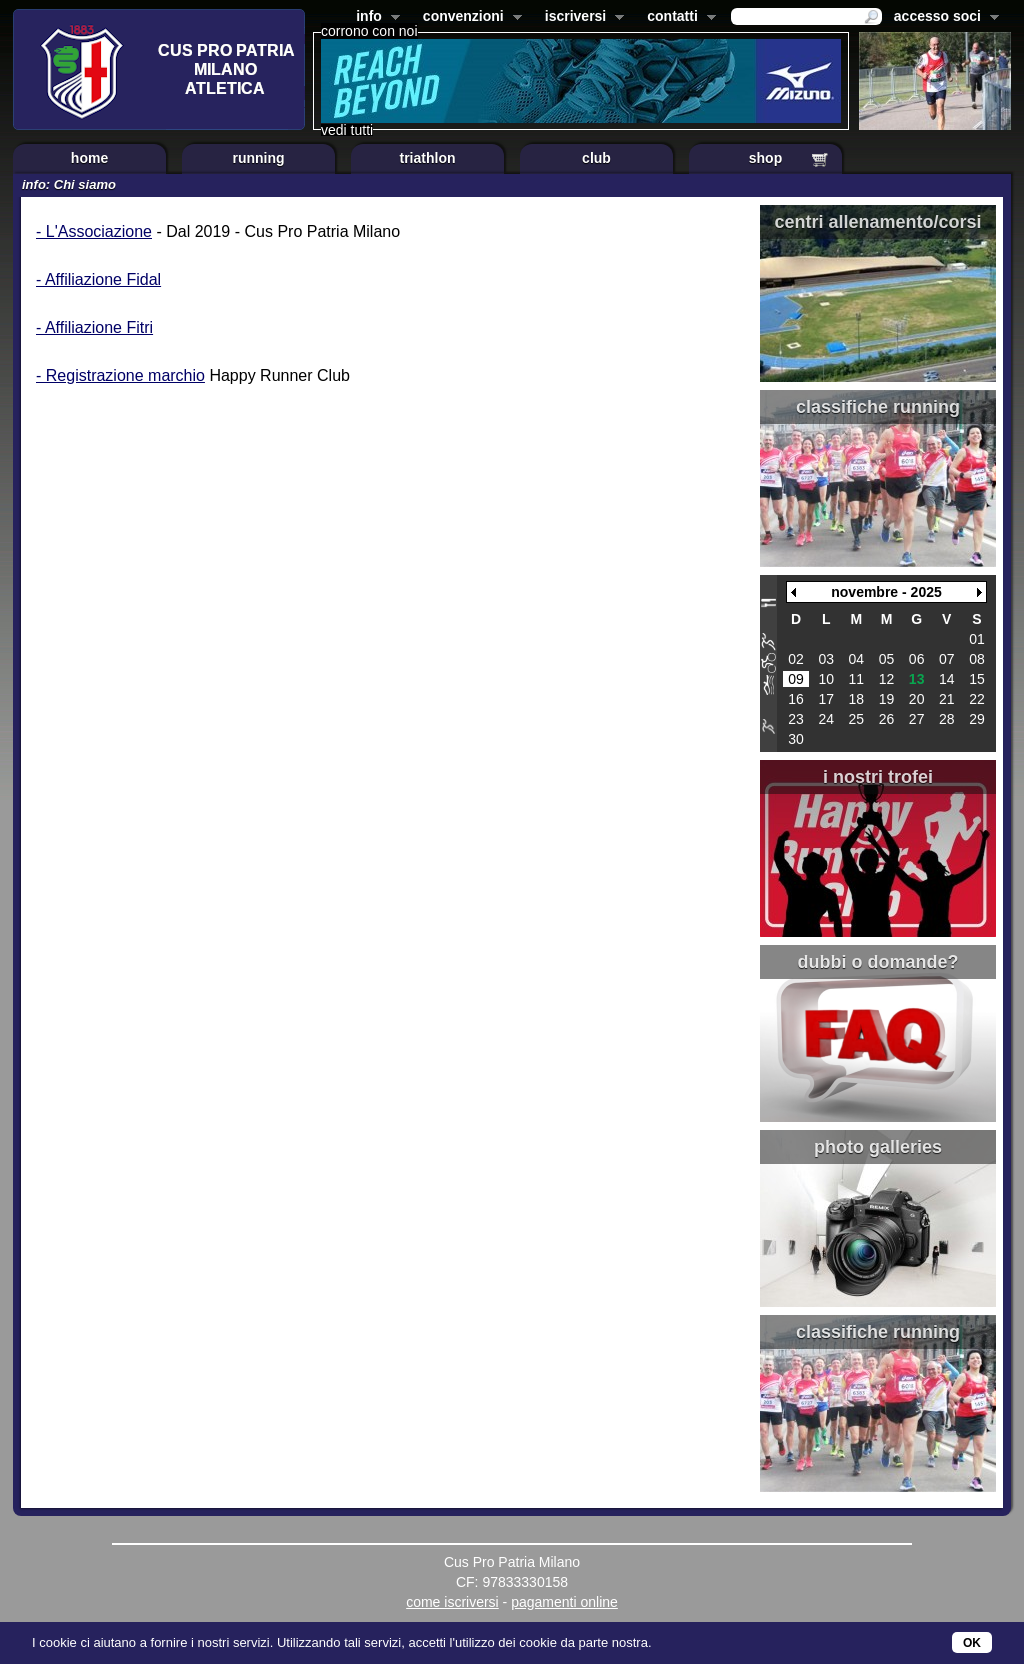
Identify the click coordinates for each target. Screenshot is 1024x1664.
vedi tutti (347, 130)
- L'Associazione (94, 231)
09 (796, 679)
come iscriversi (452, 1602)
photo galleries (878, 1147)
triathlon (428, 158)
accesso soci (942, 18)
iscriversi (581, 18)
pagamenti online (564, 1602)
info (374, 18)
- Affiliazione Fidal (98, 279)
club (596, 158)
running (258, 158)
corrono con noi (369, 31)
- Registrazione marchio (120, 375)
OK (972, 1643)
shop (765, 158)
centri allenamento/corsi (877, 222)
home (89, 158)
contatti (677, 18)
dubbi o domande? (878, 962)
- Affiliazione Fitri (94, 327)
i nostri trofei (878, 777)
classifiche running (878, 407)
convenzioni (468, 18)
